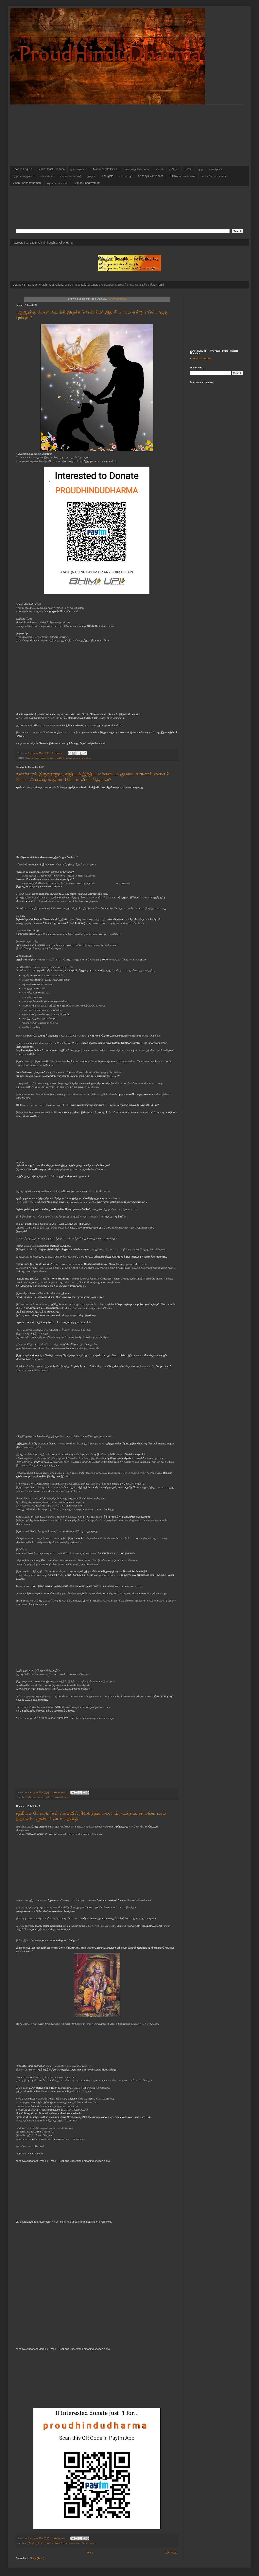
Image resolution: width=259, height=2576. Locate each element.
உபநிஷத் (29, 2543)
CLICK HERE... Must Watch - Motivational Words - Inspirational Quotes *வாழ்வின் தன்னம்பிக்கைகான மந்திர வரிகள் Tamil (88, 284)
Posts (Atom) (37, 2558)
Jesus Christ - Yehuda (51, 169)
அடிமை (29, 758)
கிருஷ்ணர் (215, 169)
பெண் (82, 758)
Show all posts (117, 298)
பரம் (65, 2543)
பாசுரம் (159, 169)
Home (90, 2552)
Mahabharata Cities (105, 169)
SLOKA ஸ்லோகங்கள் (182, 176)
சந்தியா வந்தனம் (23, 176)
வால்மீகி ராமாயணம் (214, 176)
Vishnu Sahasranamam (27, 183)
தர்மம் (69, 758)
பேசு (88, 758)
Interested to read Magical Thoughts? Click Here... (43, 242)
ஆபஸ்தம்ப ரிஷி (57, 183)
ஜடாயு (93, 2543)
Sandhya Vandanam (150, 176)
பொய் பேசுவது (62, 1797)
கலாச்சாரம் (38, 1797)
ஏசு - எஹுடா (78, 169)
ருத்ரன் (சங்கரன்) (70, 176)
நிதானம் (58, 2543)
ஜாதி (200, 169)
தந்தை (53, 758)
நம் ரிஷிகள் (47, 176)
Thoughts (107, 176)
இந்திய (28, 1797)
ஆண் (37, 758)
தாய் (75, 758)
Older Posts (170, 2552)
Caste (188, 169)
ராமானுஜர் (125, 176)
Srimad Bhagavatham (87, 183)
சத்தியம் (45, 758)
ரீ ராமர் (85, 2543)
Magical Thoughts (202, 358)
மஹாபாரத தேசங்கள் (136, 169)
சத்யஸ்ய (48, 2543)
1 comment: (58, 753)
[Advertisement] (129, 132)
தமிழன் (174, 169)
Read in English (22, 169)
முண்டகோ (74, 2543)
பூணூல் (91, 176)
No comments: (59, 1792)
